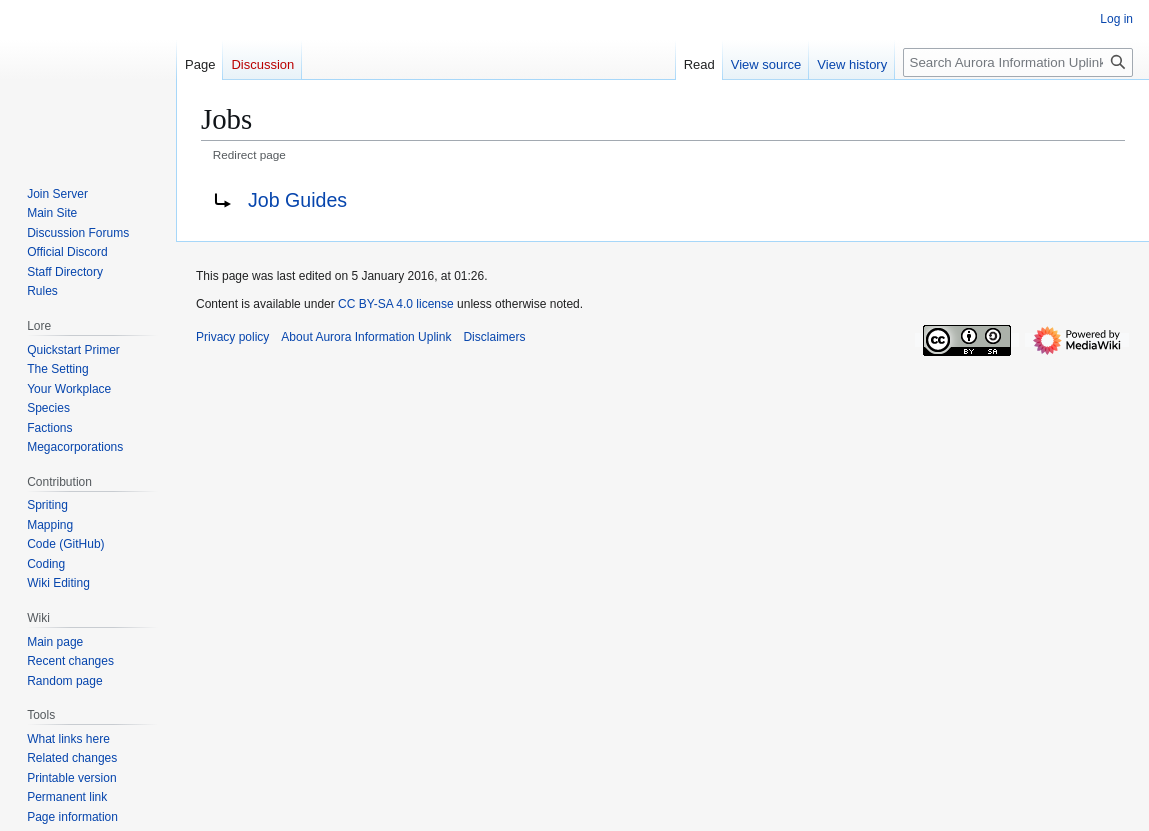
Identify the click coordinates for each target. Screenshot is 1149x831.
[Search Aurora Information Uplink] (1018, 62)
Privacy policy (232, 337)
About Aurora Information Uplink (366, 337)
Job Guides (297, 200)
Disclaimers (494, 337)
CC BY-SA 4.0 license (396, 304)
